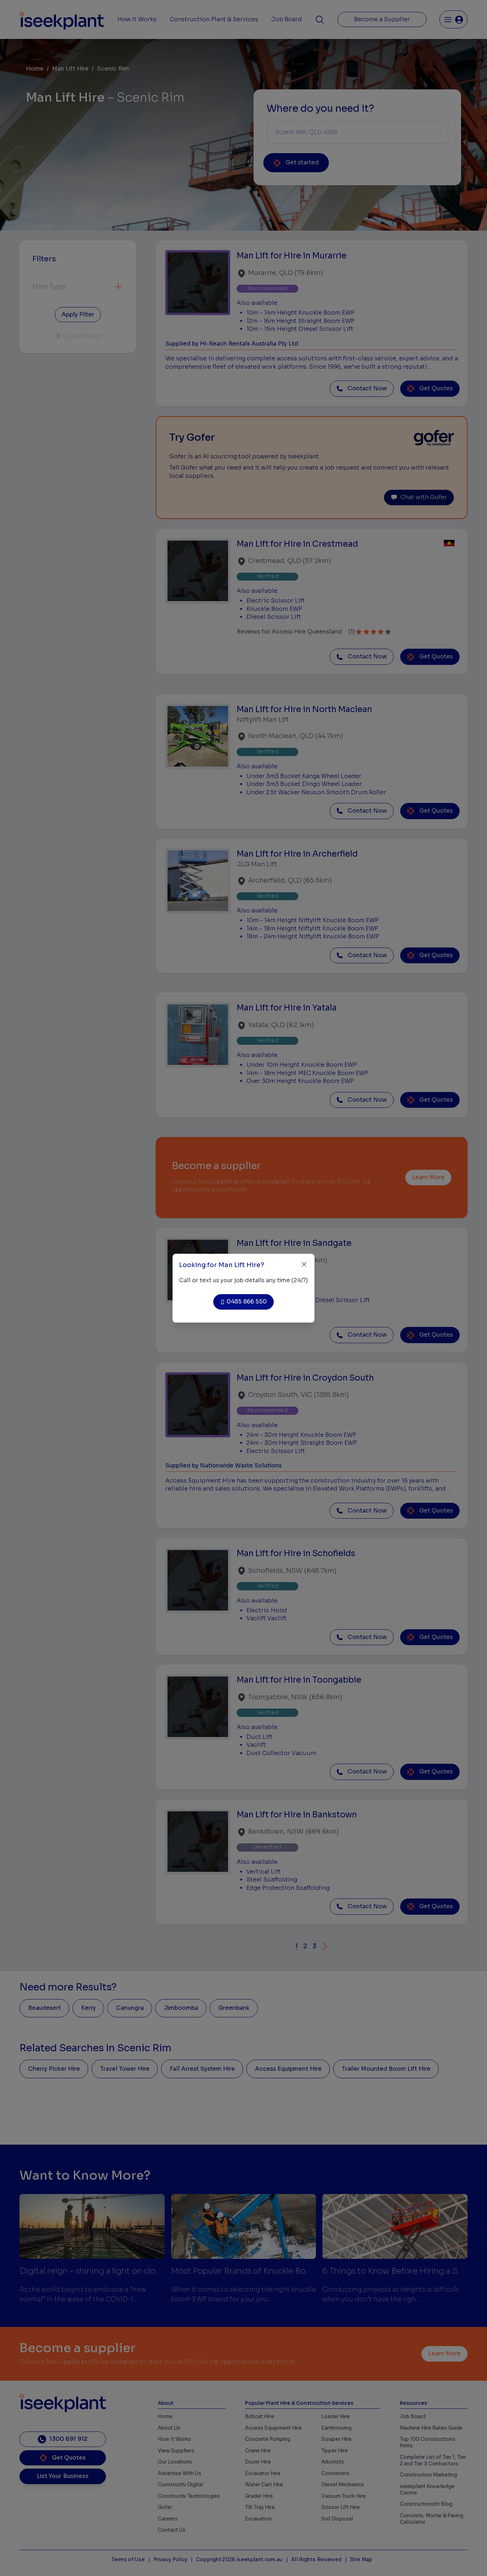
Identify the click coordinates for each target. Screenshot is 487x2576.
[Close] (304, 1264)
